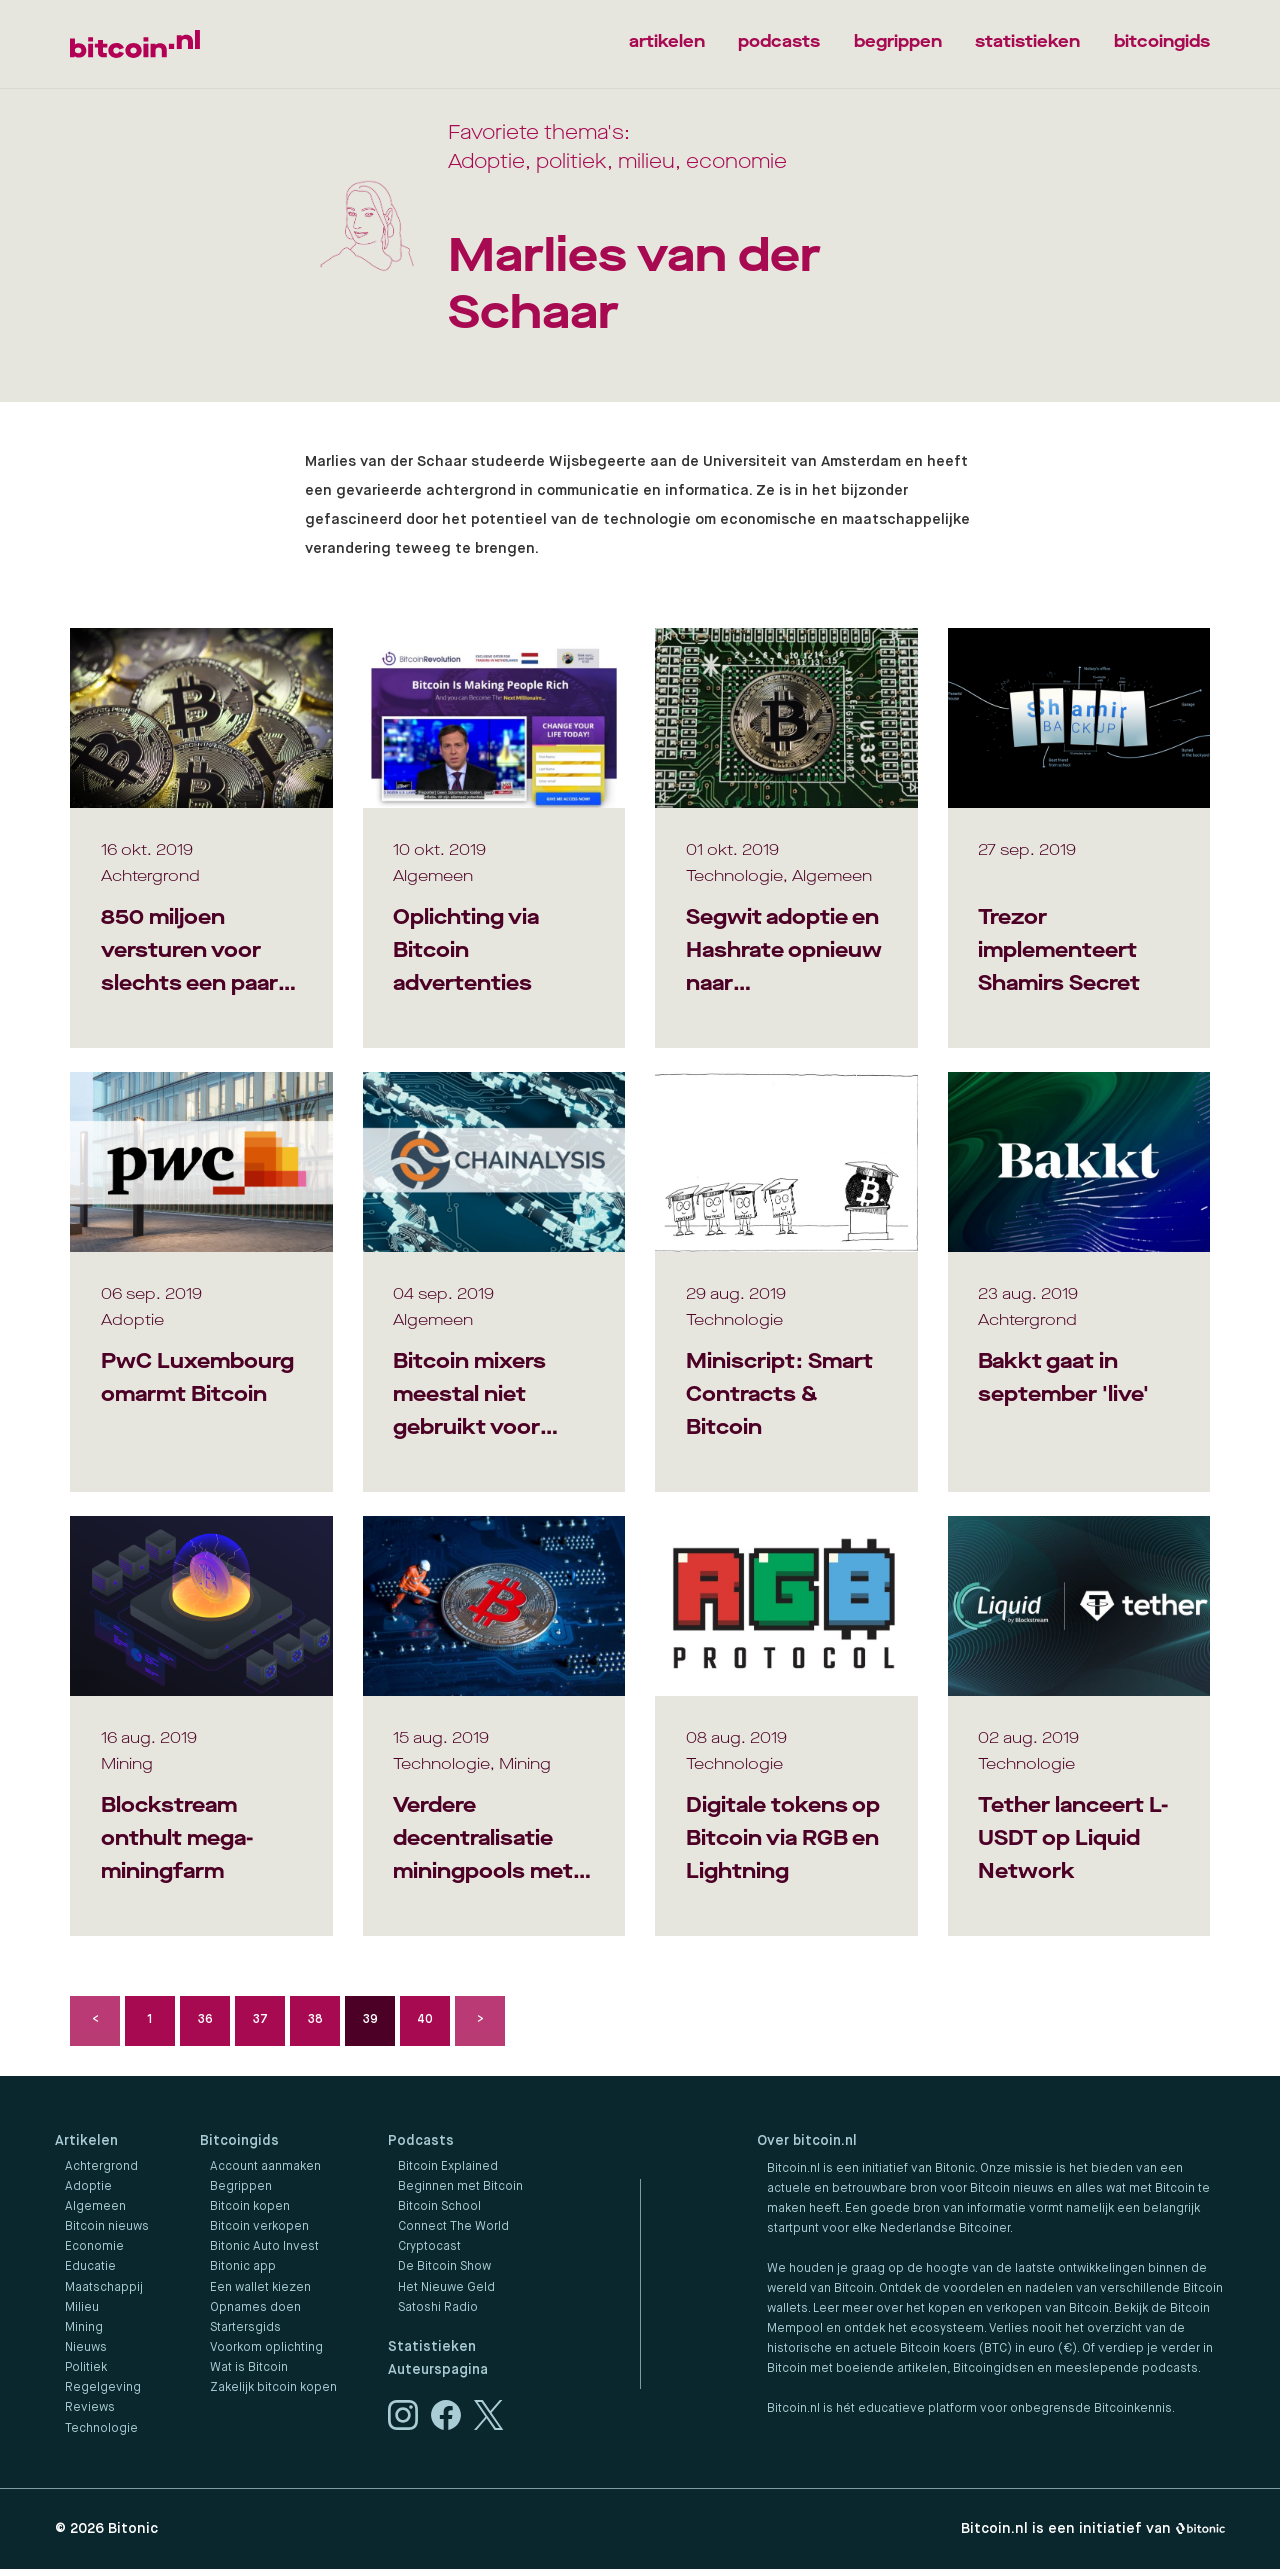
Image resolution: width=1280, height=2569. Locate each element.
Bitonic (133, 2529)
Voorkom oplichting (266, 2348)
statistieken (1027, 41)
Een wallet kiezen (260, 2288)
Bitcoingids (239, 2141)
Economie (94, 2247)
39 (370, 2020)
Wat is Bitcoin (249, 2368)
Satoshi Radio (438, 2308)
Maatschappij (104, 2288)
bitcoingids (1162, 41)
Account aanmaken (265, 2167)
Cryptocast (429, 2247)
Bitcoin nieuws (107, 2227)
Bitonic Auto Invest (264, 2247)
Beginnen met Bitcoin (460, 2187)
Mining (84, 2328)
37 (260, 2020)
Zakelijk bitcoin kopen (273, 2388)
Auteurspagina (438, 2370)
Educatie (90, 2267)
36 (205, 2020)
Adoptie (486, 161)
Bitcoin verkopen (259, 2227)
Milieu (82, 2308)
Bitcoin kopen (250, 2207)
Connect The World (453, 2227)
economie (736, 161)
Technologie (101, 2429)
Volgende (480, 2021)
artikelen (667, 41)
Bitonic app (243, 2267)
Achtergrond (101, 2167)
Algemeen (95, 2207)
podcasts (779, 41)
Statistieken (432, 2347)
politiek (571, 161)
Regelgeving (103, 2388)
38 (315, 2020)
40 (425, 2020)
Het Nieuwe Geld (446, 2288)
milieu (646, 161)
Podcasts (421, 2141)
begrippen (898, 41)
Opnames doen (255, 2308)
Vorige (95, 2021)
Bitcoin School (439, 2207)
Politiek (86, 2368)
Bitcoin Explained (448, 2167)
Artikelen (86, 2141)
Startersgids (245, 2328)
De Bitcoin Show (444, 2267)
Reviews (90, 2408)
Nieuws (86, 2348)
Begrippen (241, 2187)
